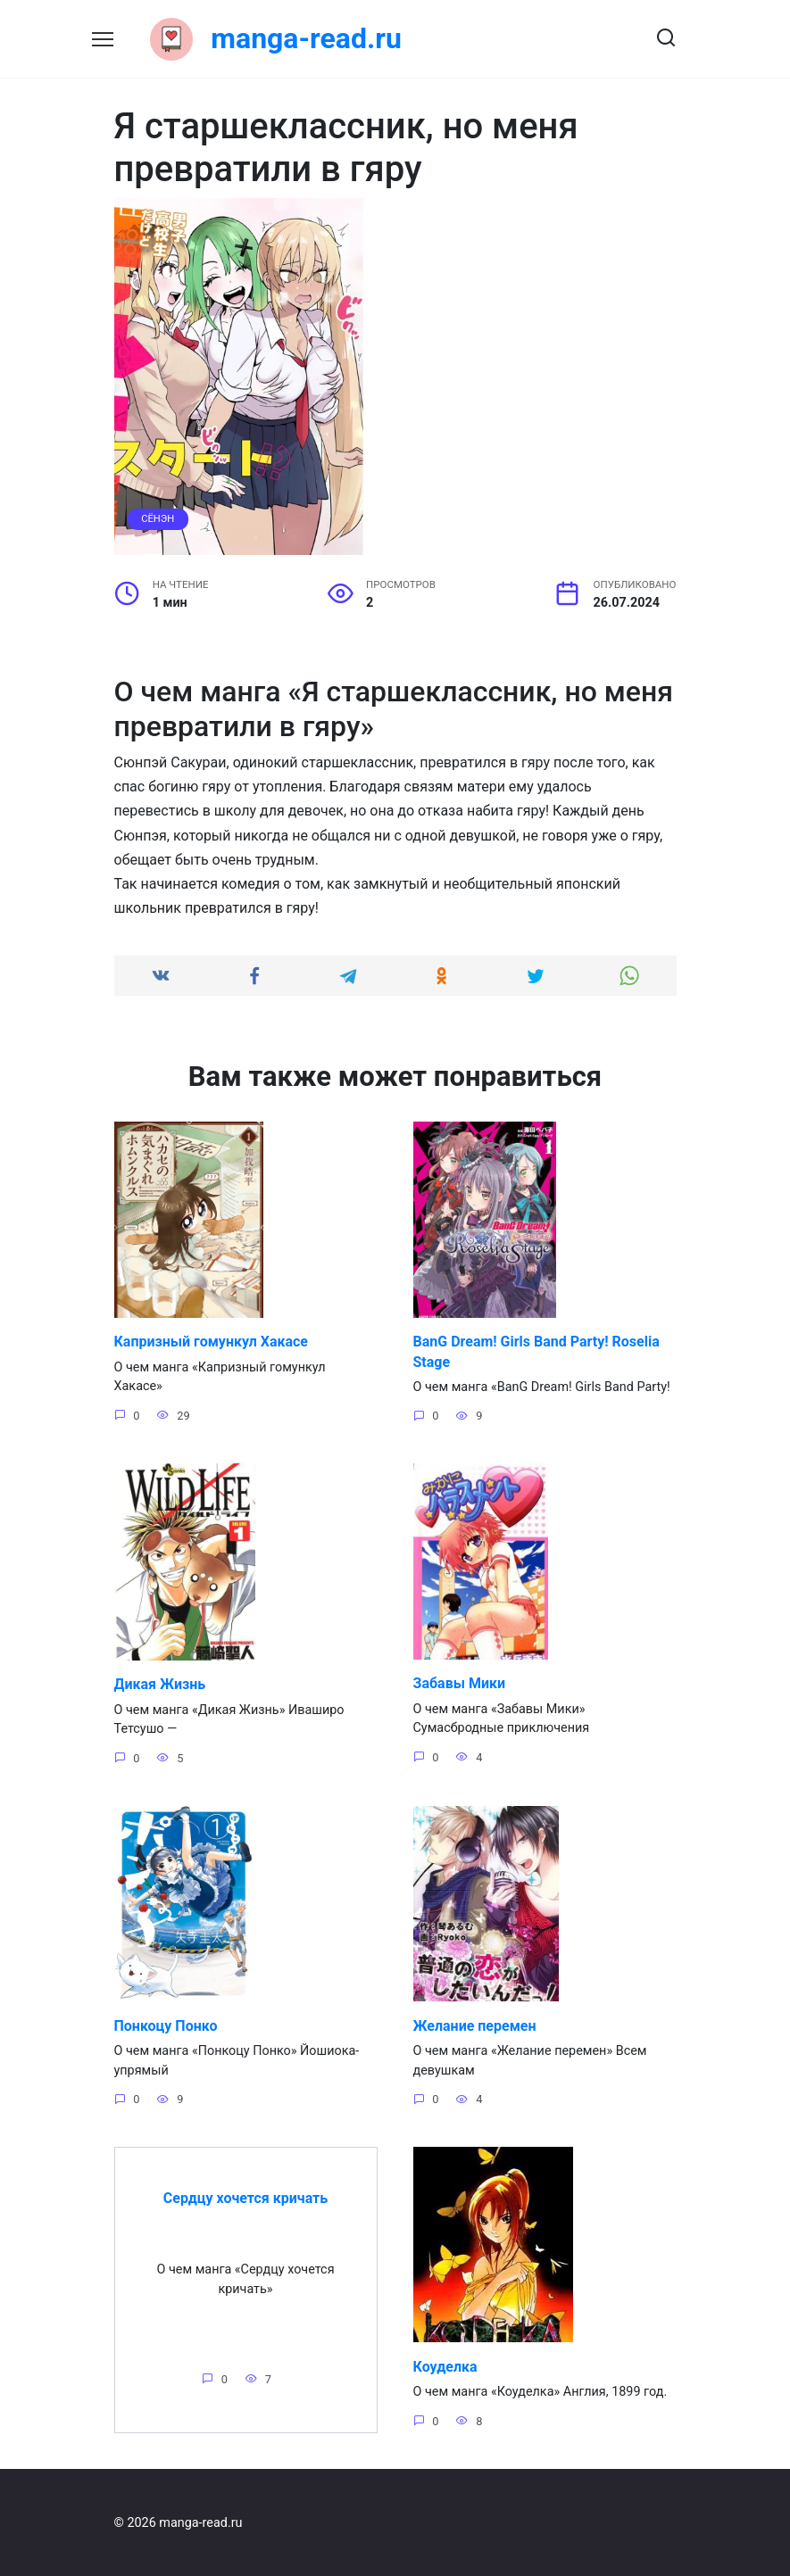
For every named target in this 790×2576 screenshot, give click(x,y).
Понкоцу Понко (166, 2025)
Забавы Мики (459, 1682)
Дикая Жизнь (160, 1683)
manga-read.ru (306, 38)
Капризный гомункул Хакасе (211, 1341)
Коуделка (445, 2365)
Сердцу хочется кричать (245, 2197)
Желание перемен (474, 2025)
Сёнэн (157, 519)
